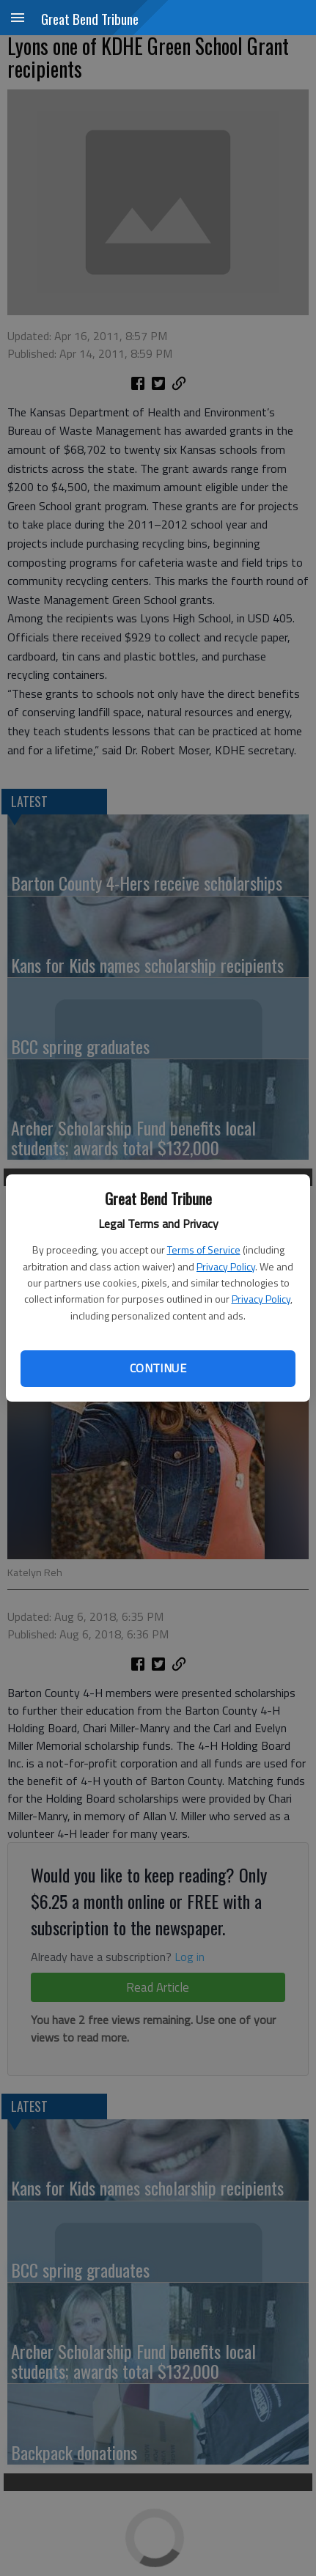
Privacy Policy (225, 1266)
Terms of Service (203, 1249)
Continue (158, 1368)
